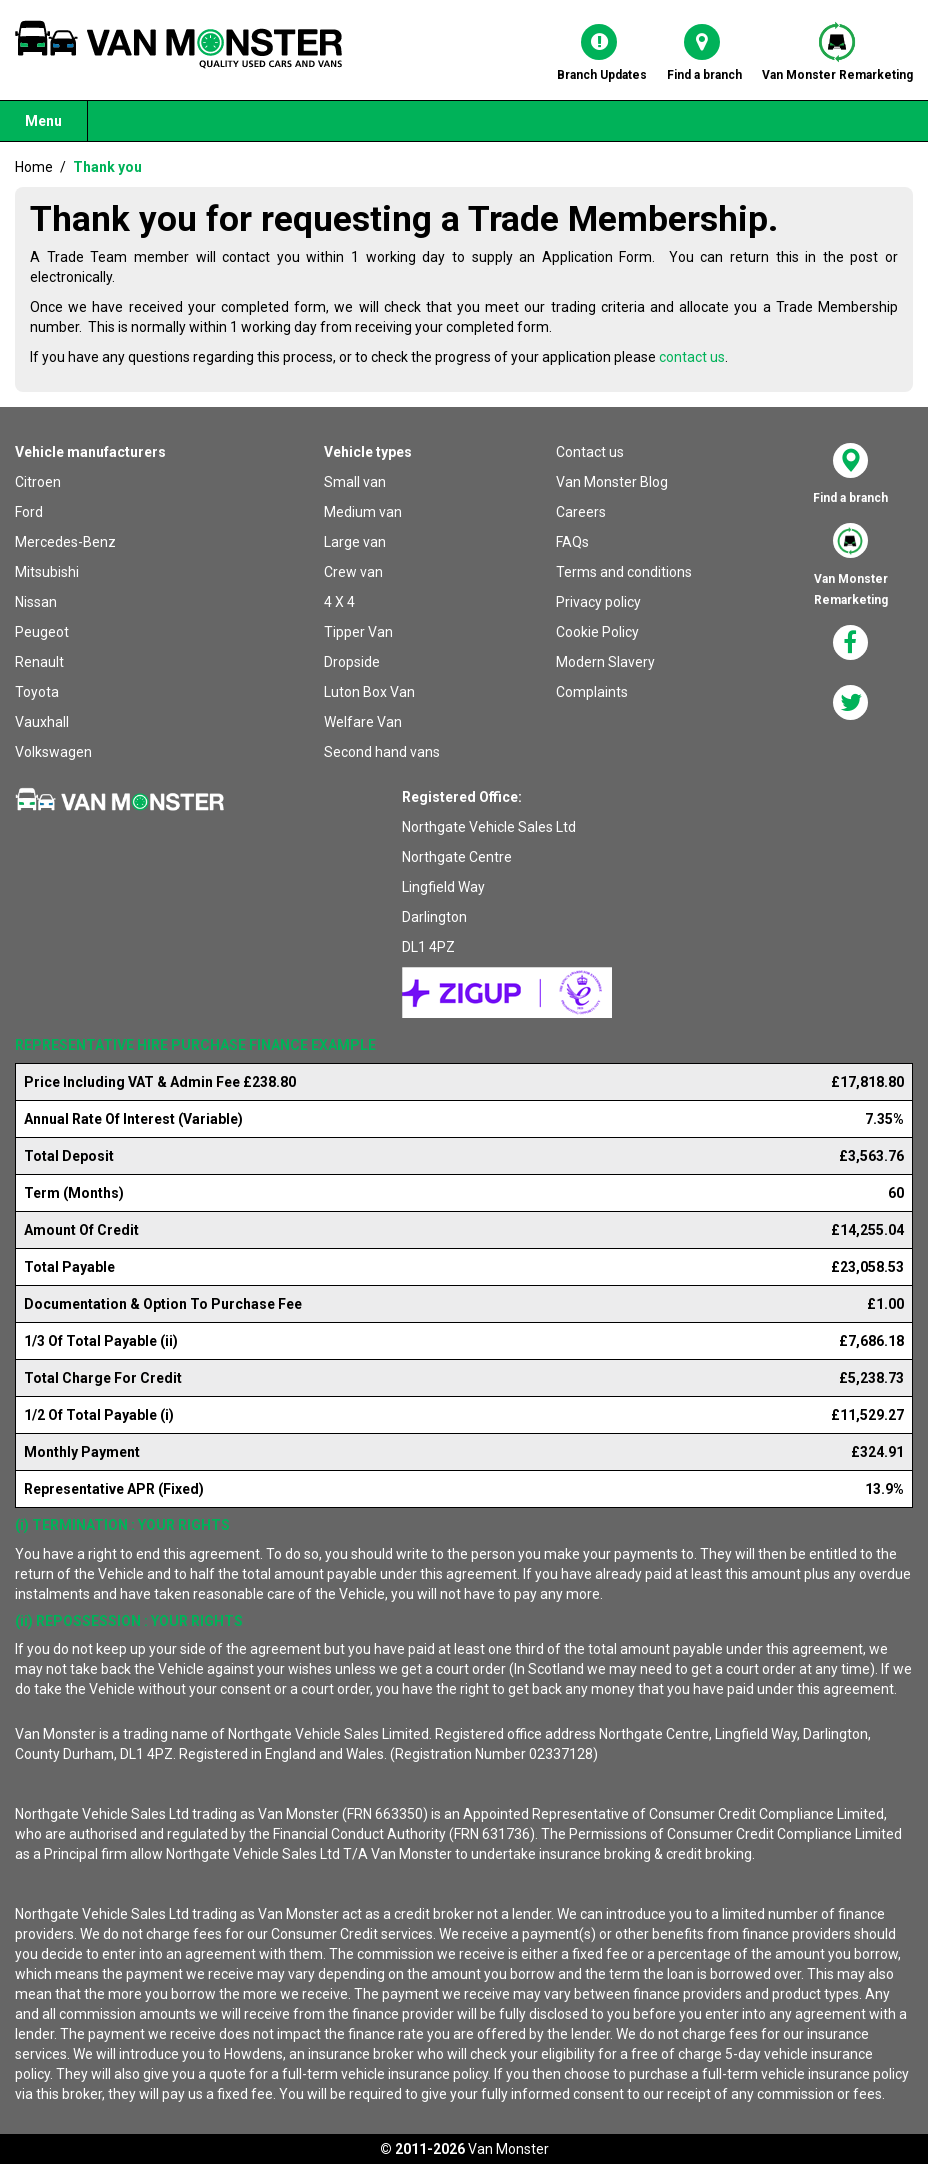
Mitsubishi (47, 572)
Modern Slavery (605, 662)
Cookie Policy (597, 632)
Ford (29, 512)
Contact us (590, 452)
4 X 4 (339, 602)
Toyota (37, 692)
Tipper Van (358, 632)
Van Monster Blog (612, 482)
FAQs (572, 542)
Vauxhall (42, 722)
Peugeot (42, 632)
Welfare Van (363, 722)
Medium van (363, 512)
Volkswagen (53, 752)
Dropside (352, 662)
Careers (581, 512)
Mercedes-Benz (65, 542)
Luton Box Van (369, 692)
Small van (355, 482)
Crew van (353, 572)
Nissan (36, 602)
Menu (43, 121)
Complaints (592, 692)
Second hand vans (382, 752)
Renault (39, 662)
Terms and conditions (624, 572)
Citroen (38, 482)
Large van (355, 542)
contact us (692, 357)
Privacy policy (598, 602)
